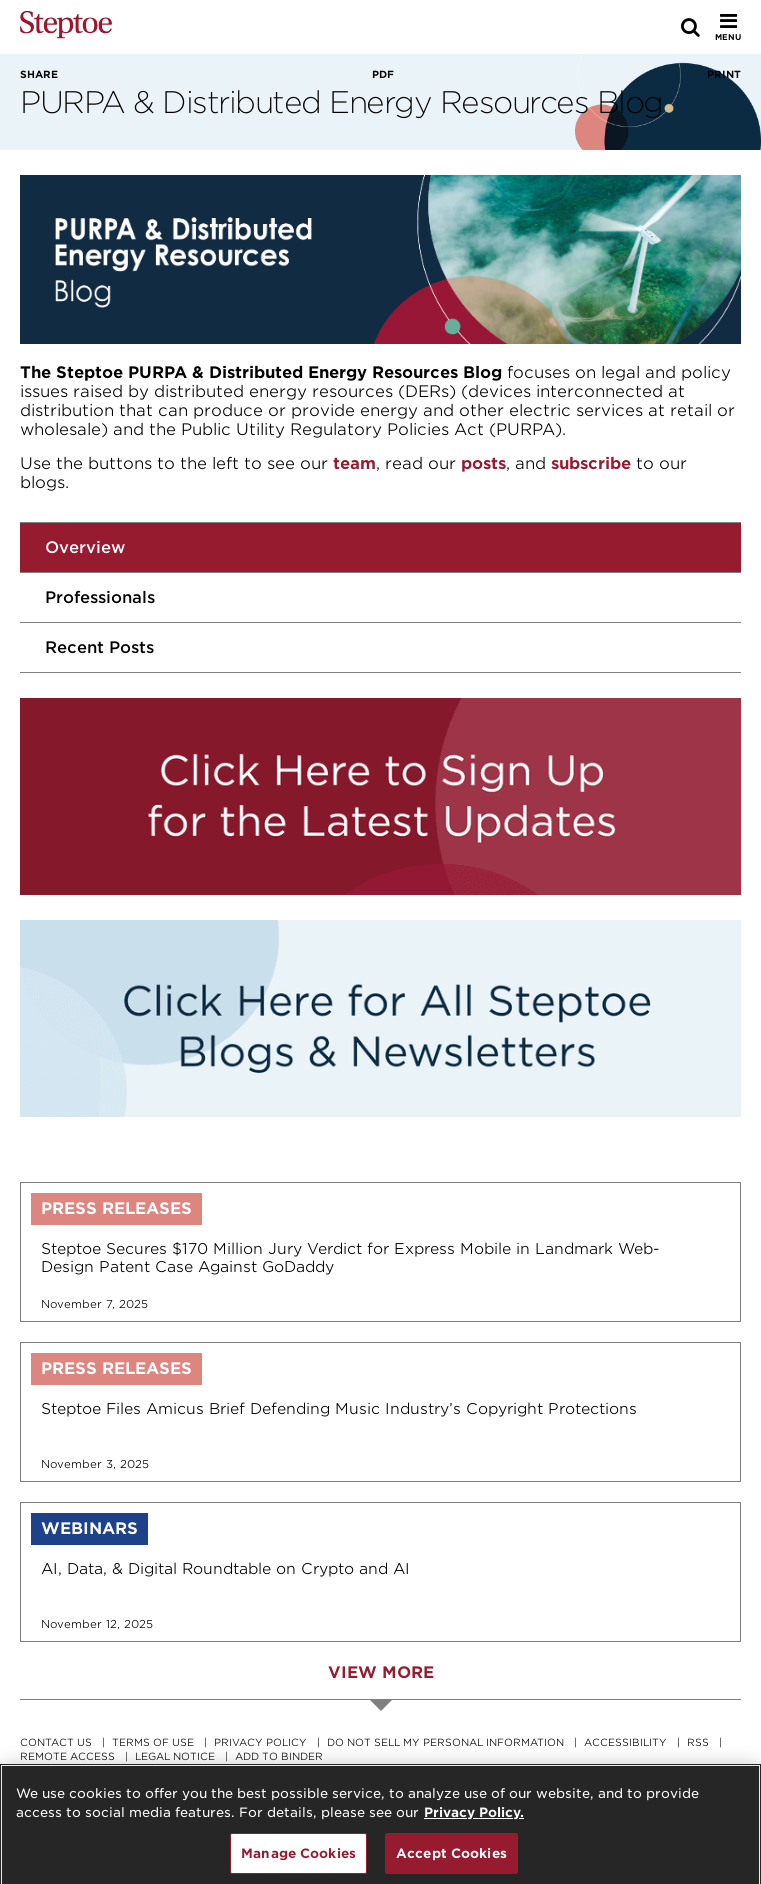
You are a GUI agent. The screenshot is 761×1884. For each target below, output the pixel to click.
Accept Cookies (451, 1859)
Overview (85, 547)
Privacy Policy (260, 1742)
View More (381, 1672)
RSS (698, 1742)
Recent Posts (99, 647)
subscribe (591, 463)
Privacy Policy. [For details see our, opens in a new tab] (474, 1819)
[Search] (690, 27)
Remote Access (67, 1756)
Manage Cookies (298, 1859)
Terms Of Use (153, 1742)
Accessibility (625, 1742)
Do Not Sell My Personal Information (445, 1742)
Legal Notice (175, 1756)
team (354, 463)
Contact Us (56, 1742)
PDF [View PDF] (383, 74)
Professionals (100, 597)
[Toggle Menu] (728, 27)
